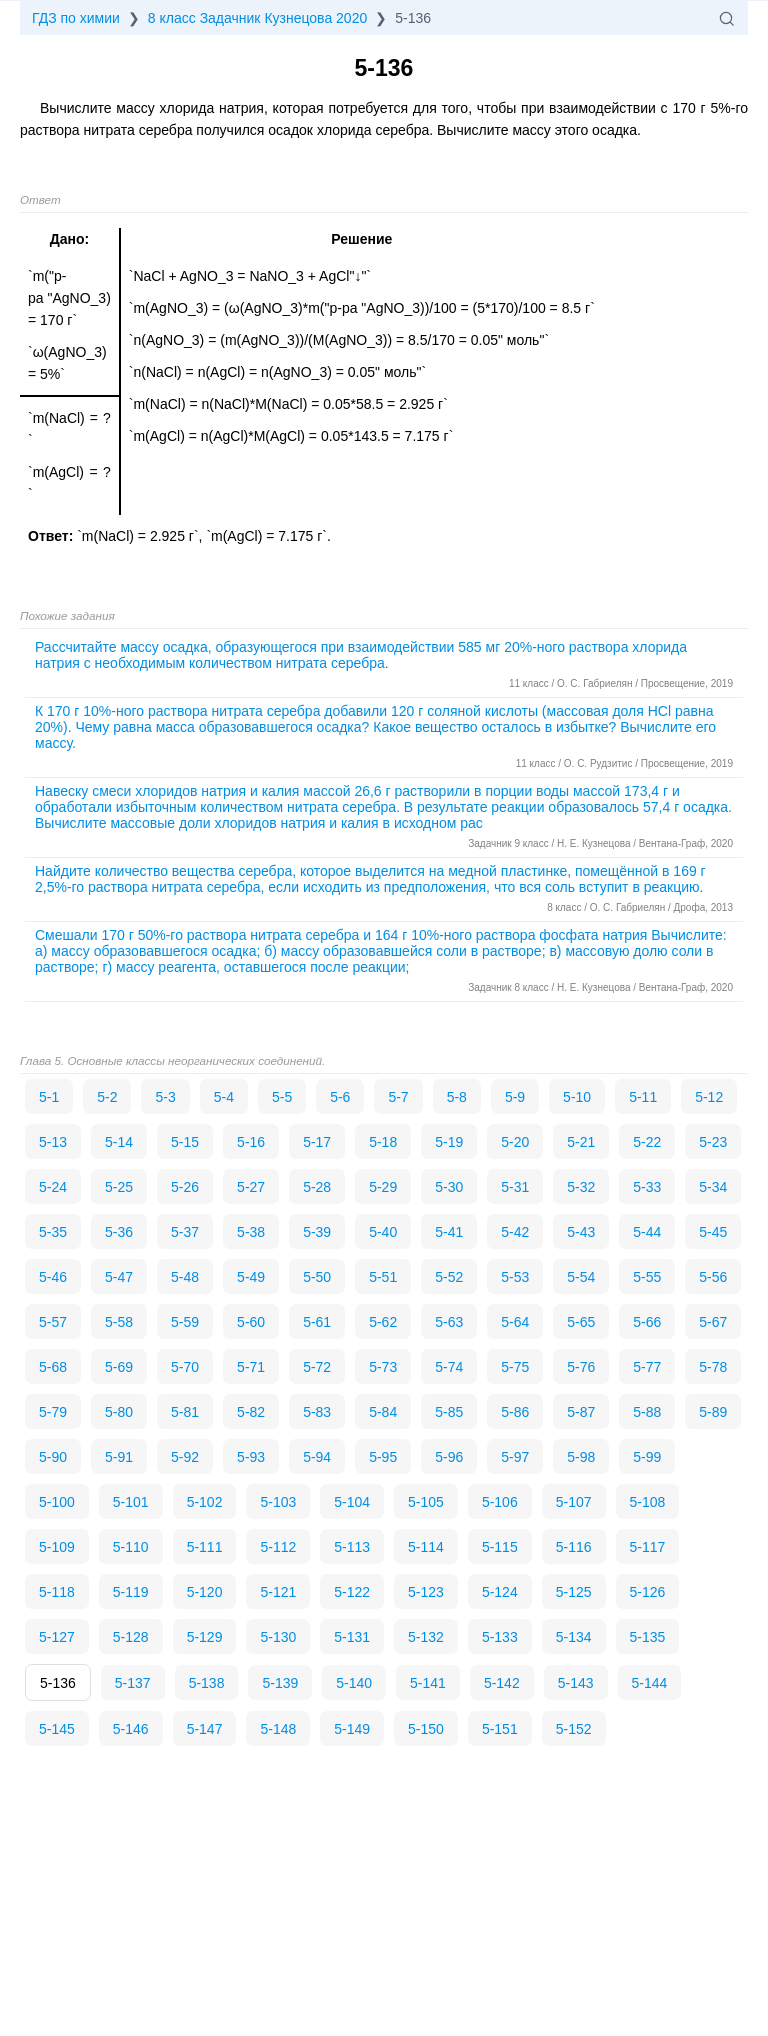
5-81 (185, 1412)
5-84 (383, 1412)
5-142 (502, 1683)
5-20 (515, 1142)
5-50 (317, 1277)
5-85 (449, 1412)
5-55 (647, 1277)
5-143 (576, 1683)
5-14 (119, 1142)
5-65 (581, 1322)
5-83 (317, 1412)
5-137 (133, 1683)
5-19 (449, 1142)
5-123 (426, 1592)
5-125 (574, 1592)
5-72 (317, 1367)
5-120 (205, 1592)
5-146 (131, 1729)
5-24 (53, 1187)
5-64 (515, 1322)
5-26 (185, 1187)
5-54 (581, 1277)
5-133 (500, 1637)
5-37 (185, 1232)
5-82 (251, 1412)
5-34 (713, 1187)
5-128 (131, 1637)
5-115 (500, 1547)
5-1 (49, 1097)
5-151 (500, 1729)
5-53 (515, 1277)
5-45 (713, 1232)
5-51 (383, 1277)
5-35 (53, 1232)
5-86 (515, 1412)
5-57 (53, 1322)
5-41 (449, 1232)
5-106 (500, 1502)
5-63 (449, 1322)
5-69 (119, 1367)
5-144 (650, 1683)
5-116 (574, 1547)
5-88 (647, 1412)
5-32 (581, 1187)
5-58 (119, 1322)
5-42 (515, 1232)
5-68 (53, 1367)
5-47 (119, 1277)
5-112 (278, 1547)
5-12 (709, 1097)
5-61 (317, 1322)
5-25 (119, 1187)
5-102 (205, 1502)
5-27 (251, 1187)
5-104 (352, 1502)
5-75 (515, 1367)
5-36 (119, 1232)
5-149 (352, 1729)
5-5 (282, 1097)
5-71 (251, 1367)
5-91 (119, 1457)
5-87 (581, 1412)
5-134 (574, 1637)
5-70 (185, 1367)
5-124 (500, 1592)
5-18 (383, 1142)
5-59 (185, 1322)
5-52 (449, 1277)
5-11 (643, 1097)
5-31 (515, 1187)
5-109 (57, 1547)
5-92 (185, 1457)
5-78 (713, 1367)
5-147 (205, 1729)
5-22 (647, 1142)
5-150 (426, 1729)
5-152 (574, 1729)
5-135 (648, 1637)
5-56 (713, 1277)
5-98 (581, 1457)
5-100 (57, 1502)
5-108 (648, 1502)
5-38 (251, 1232)
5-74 (449, 1367)
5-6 (340, 1097)
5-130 (278, 1637)
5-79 (53, 1412)
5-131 (352, 1637)
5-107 (574, 1502)
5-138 (207, 1683)
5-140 (354, 1683)
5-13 (53, 1142)
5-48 (185, 1277)
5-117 (648, 1547)
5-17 (317, 1142)
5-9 (515, 1097)
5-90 (53, 1457)
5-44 (647, 1232)
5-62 (383, 1322)
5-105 (426, 1502)
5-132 (426, 1637)
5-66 (647, 1322)
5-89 (713, 1412)
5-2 (107, 1097)
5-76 (581, 1367)
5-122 (352, 1592)
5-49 (251, 1277)
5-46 (53, 1277)
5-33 (647, 1187)
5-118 (57, 1592)
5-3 (165, 1097)
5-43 (581, 1232)
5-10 (577, 1097)
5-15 (185, 1142)
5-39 (317, 1232)
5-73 (383, 1367)
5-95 (383, 1457)
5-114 (426, 1547)
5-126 (648, 1592)
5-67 (713, 1322)
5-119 (131, 1592)
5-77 (647, 1367)
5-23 (713, 1142)
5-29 (383, 1187)
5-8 (457, 1097)
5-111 (205, 1547)
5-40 (383, 1232)
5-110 (131, 1547)
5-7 (398, 1097)
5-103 (278, 1502)
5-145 (57, 1729)
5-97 (515, 1457)
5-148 (278, 1729)
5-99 (647, 1457)
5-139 (280, 1683)
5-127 (57, 1637)
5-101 (131, 1502)
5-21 (581, 1142)
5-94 (317, 1457)
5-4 (224, 1097)
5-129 (205, 1637)
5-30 (449, 1187)
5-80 (119, 1412)
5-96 (449, 1457)
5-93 (251, 1457)
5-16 (251, 1142)
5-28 (317, 1187)
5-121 (278, 1592)
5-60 (251, 1322)
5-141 (428, 1683)
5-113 (352, 1547)
